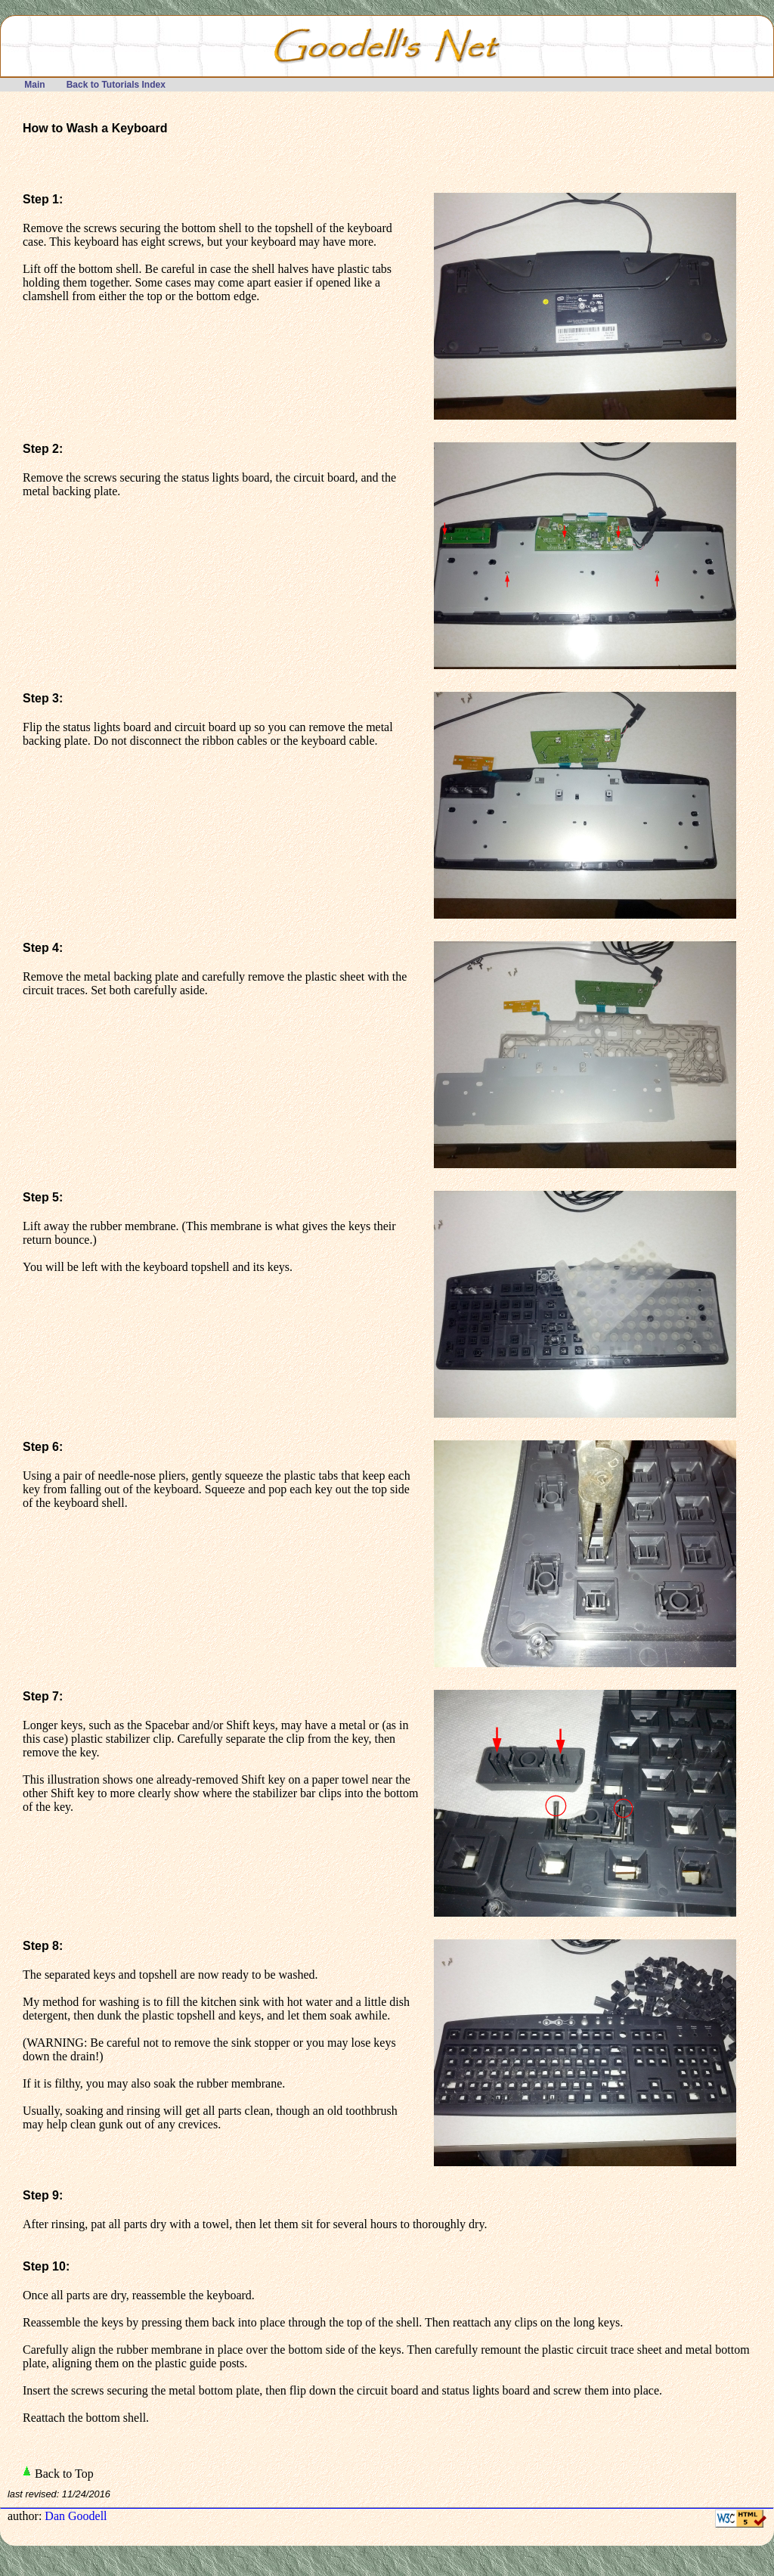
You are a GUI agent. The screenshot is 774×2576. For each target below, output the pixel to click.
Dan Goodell (76, 2515)
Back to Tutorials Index (115, 84)
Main (35, 84)
